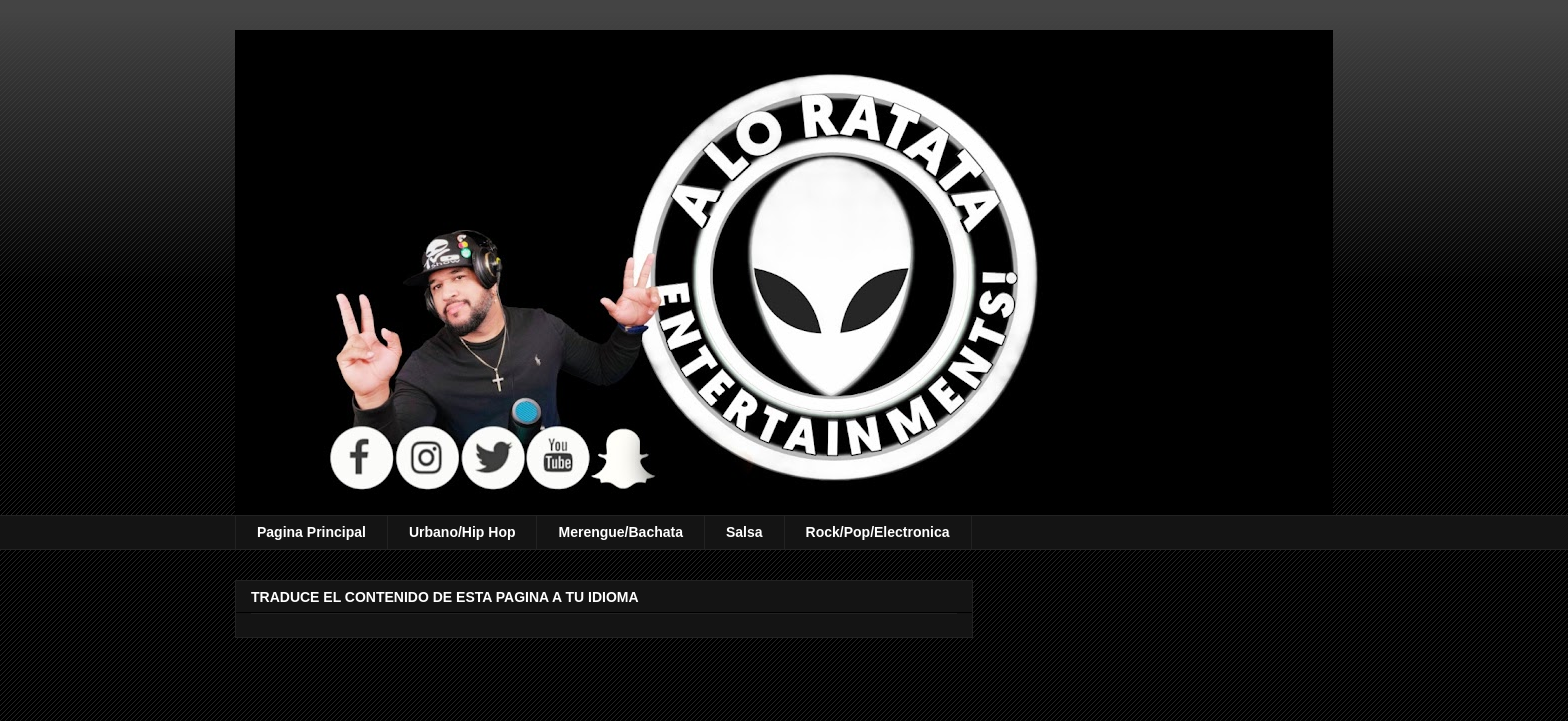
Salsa (744, 532)
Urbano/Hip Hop (462, 532)
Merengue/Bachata (620, 532)
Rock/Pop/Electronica (878, 532)
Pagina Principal (311, 532)
